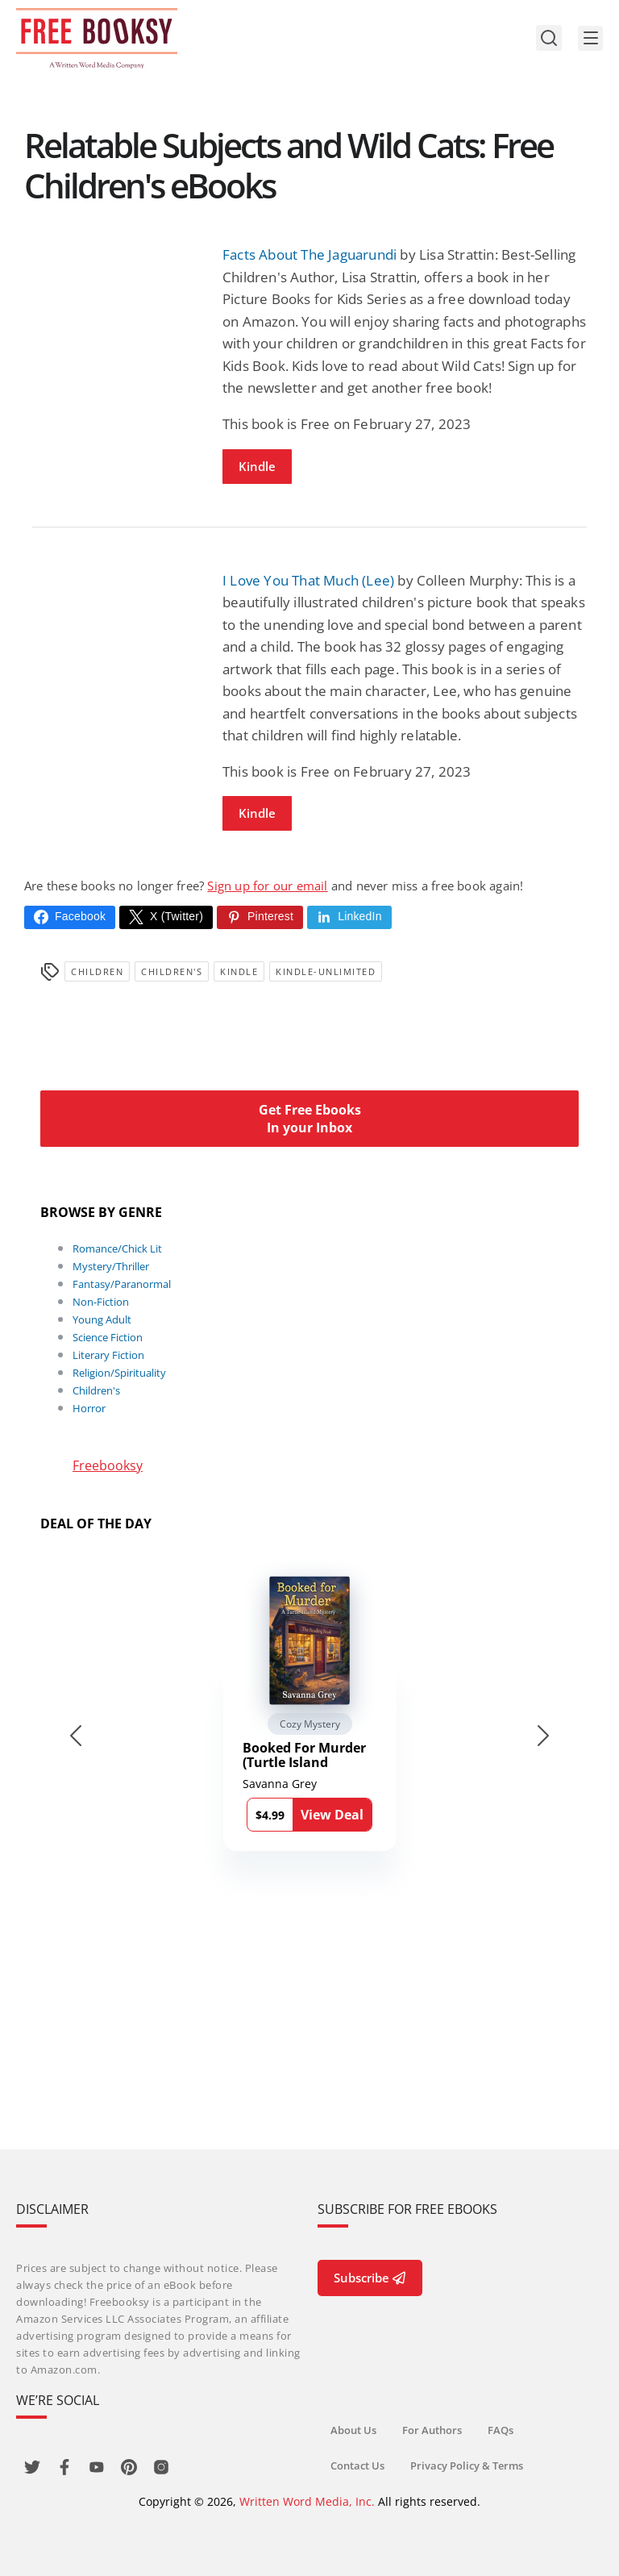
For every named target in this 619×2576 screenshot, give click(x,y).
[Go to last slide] (75, 1735)
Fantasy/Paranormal (122, 1284)
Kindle (257, 466)
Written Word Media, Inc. (307, 2501)
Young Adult (102, 1319)
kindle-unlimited (326, 971)
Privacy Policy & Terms (466, 2465)
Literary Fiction (108, 1355)
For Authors (432, 2430)
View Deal (332, 1815)
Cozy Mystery (310, 1724)
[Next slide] (543, 1735)
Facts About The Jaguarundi (309, 254)
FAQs (500, 2430)
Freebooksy (108, 1465)
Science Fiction (108, 1337)
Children (97, 971)
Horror (89, 1408)
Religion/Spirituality (119, 1372)
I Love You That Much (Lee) (308, 580)
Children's (171, 971)
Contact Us (357, 2465)
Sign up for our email (267, 885)
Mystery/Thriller (111, 1266)
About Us (353, 2430)
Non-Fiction (101, 1301)
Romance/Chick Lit (117, 1248)
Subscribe (370, 2278)
